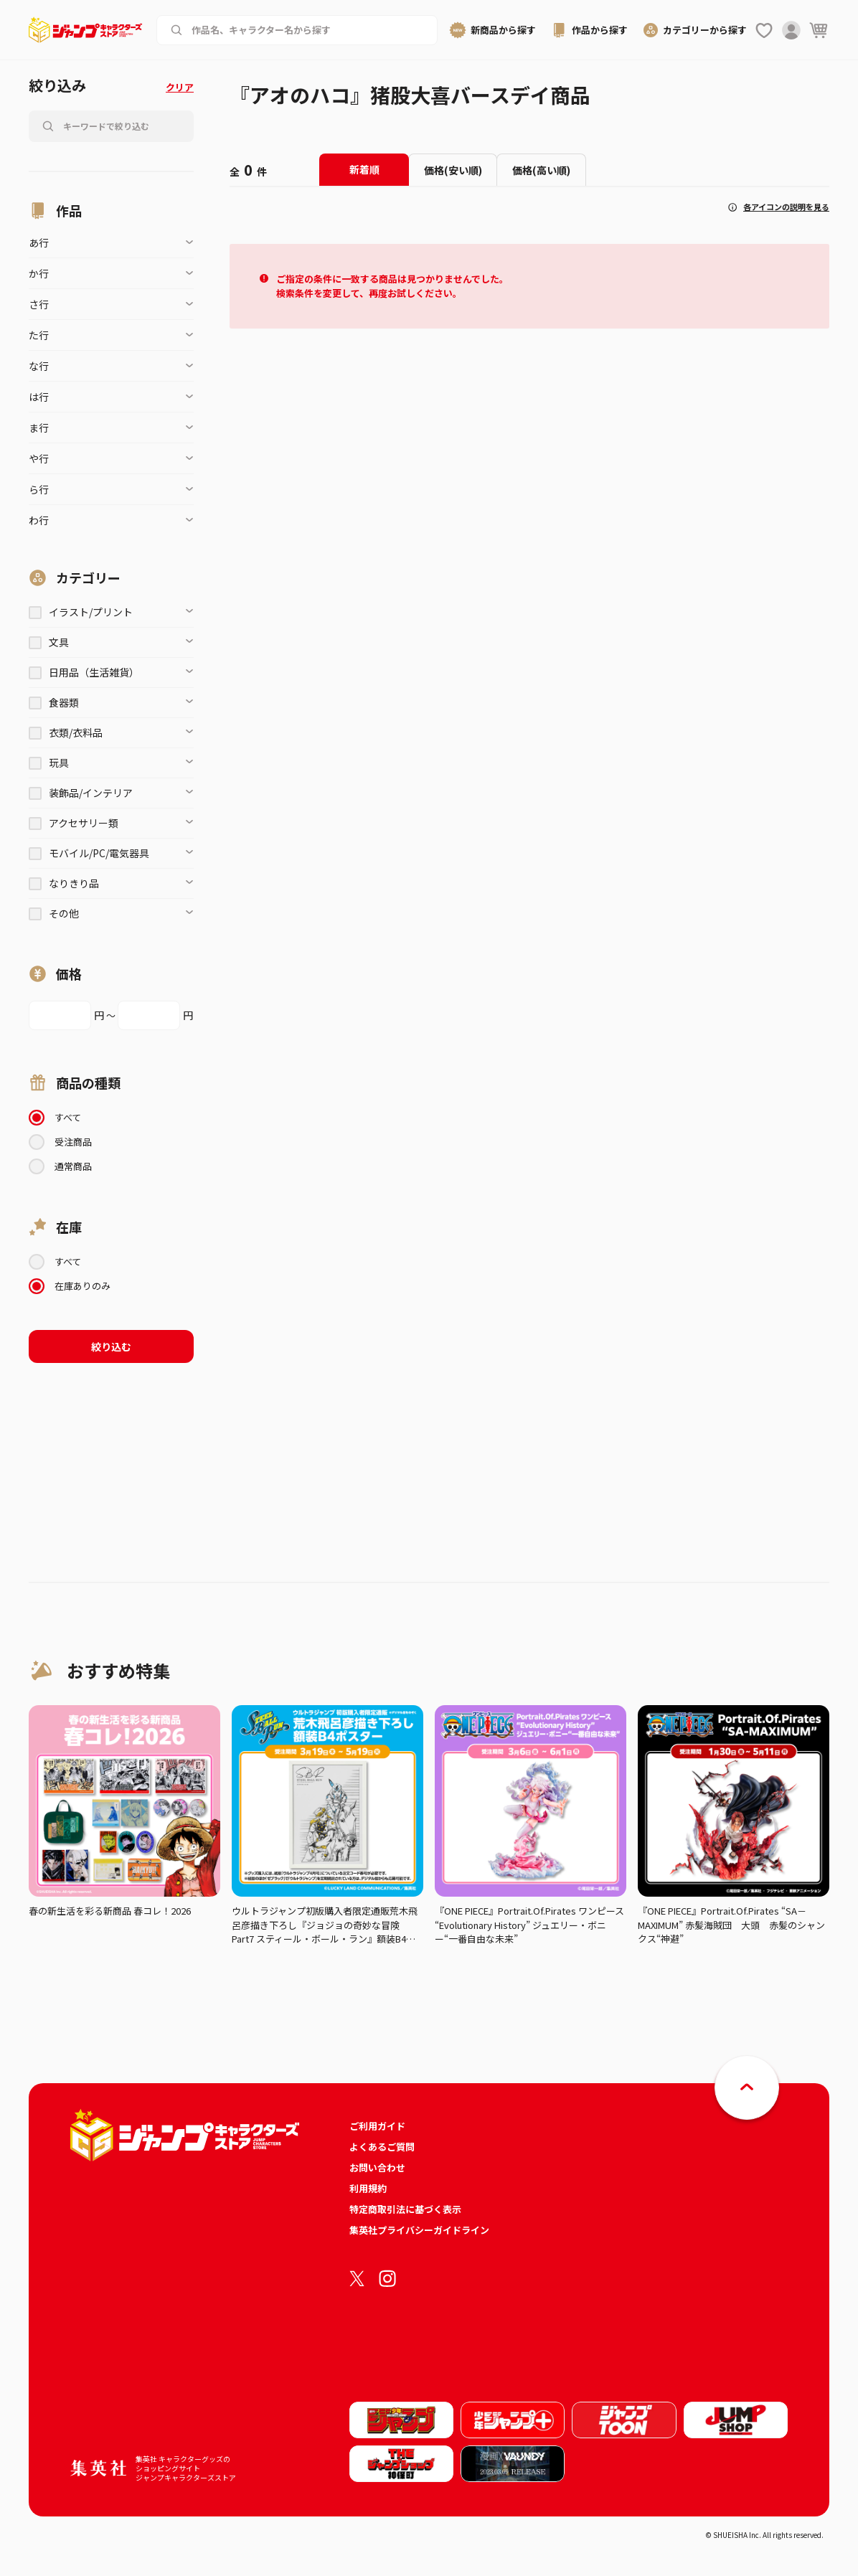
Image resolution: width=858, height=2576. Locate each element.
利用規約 (368, 2188)
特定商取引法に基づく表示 (405, 2209)
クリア (180, 87)
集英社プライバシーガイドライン (419, 2230)
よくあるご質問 (382, 2146)
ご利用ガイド (377, 2126)
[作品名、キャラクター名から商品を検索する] (308, 30)
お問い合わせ (377, 2167)
